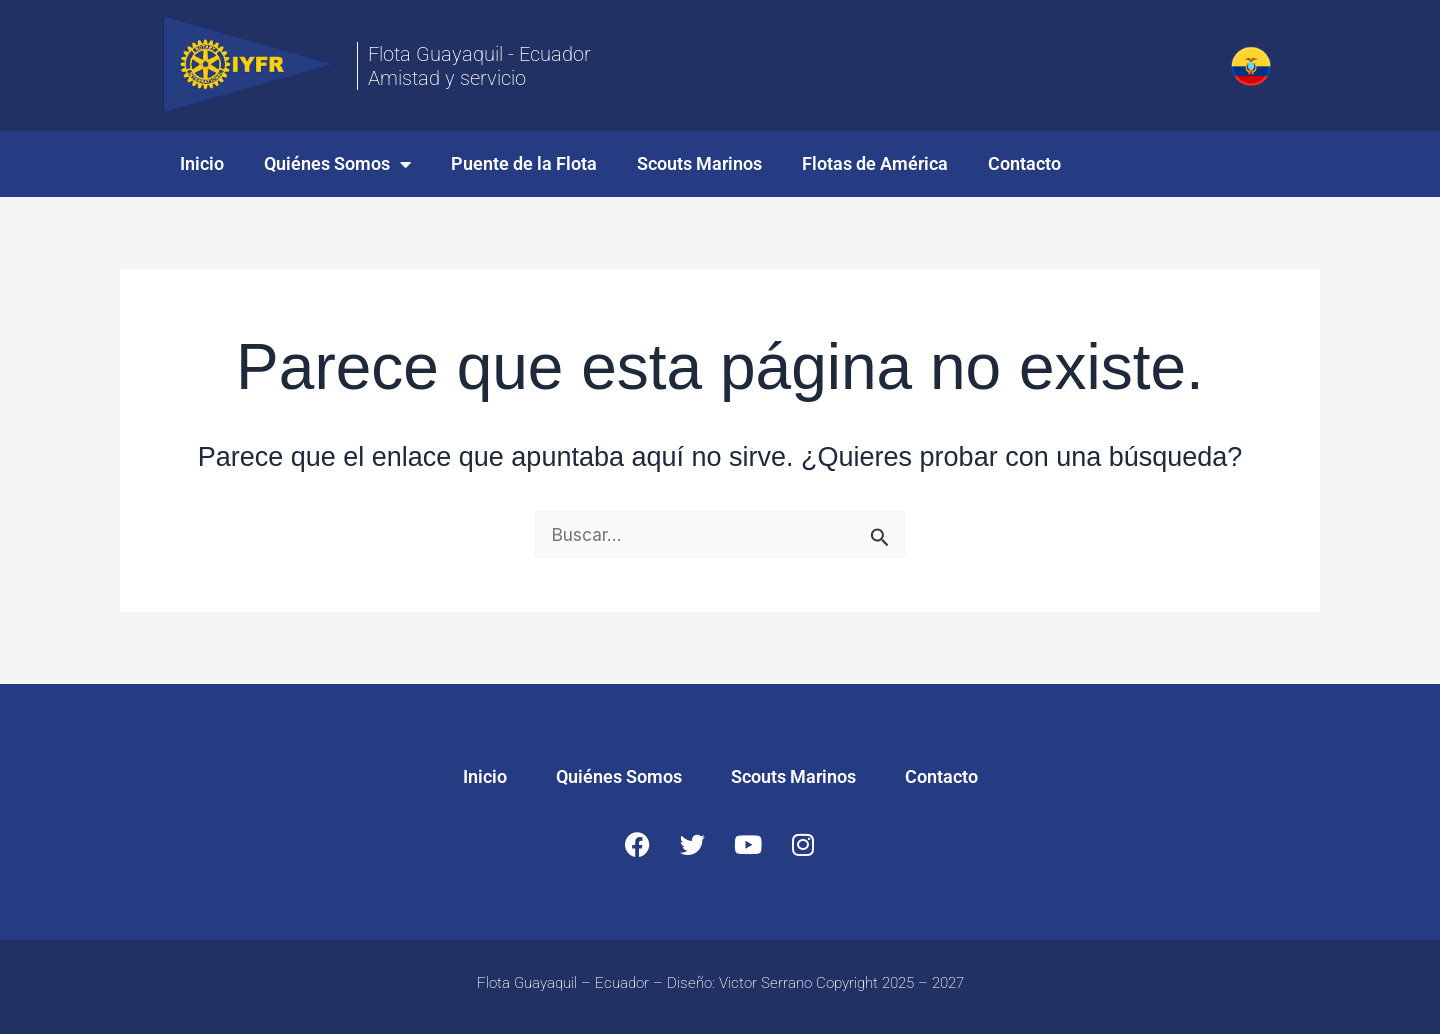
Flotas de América (875, 163)
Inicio (202, 163)
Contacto (1024, 163)
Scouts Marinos (699, 163)
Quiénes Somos (337, 164)
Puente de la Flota (524, 163)
